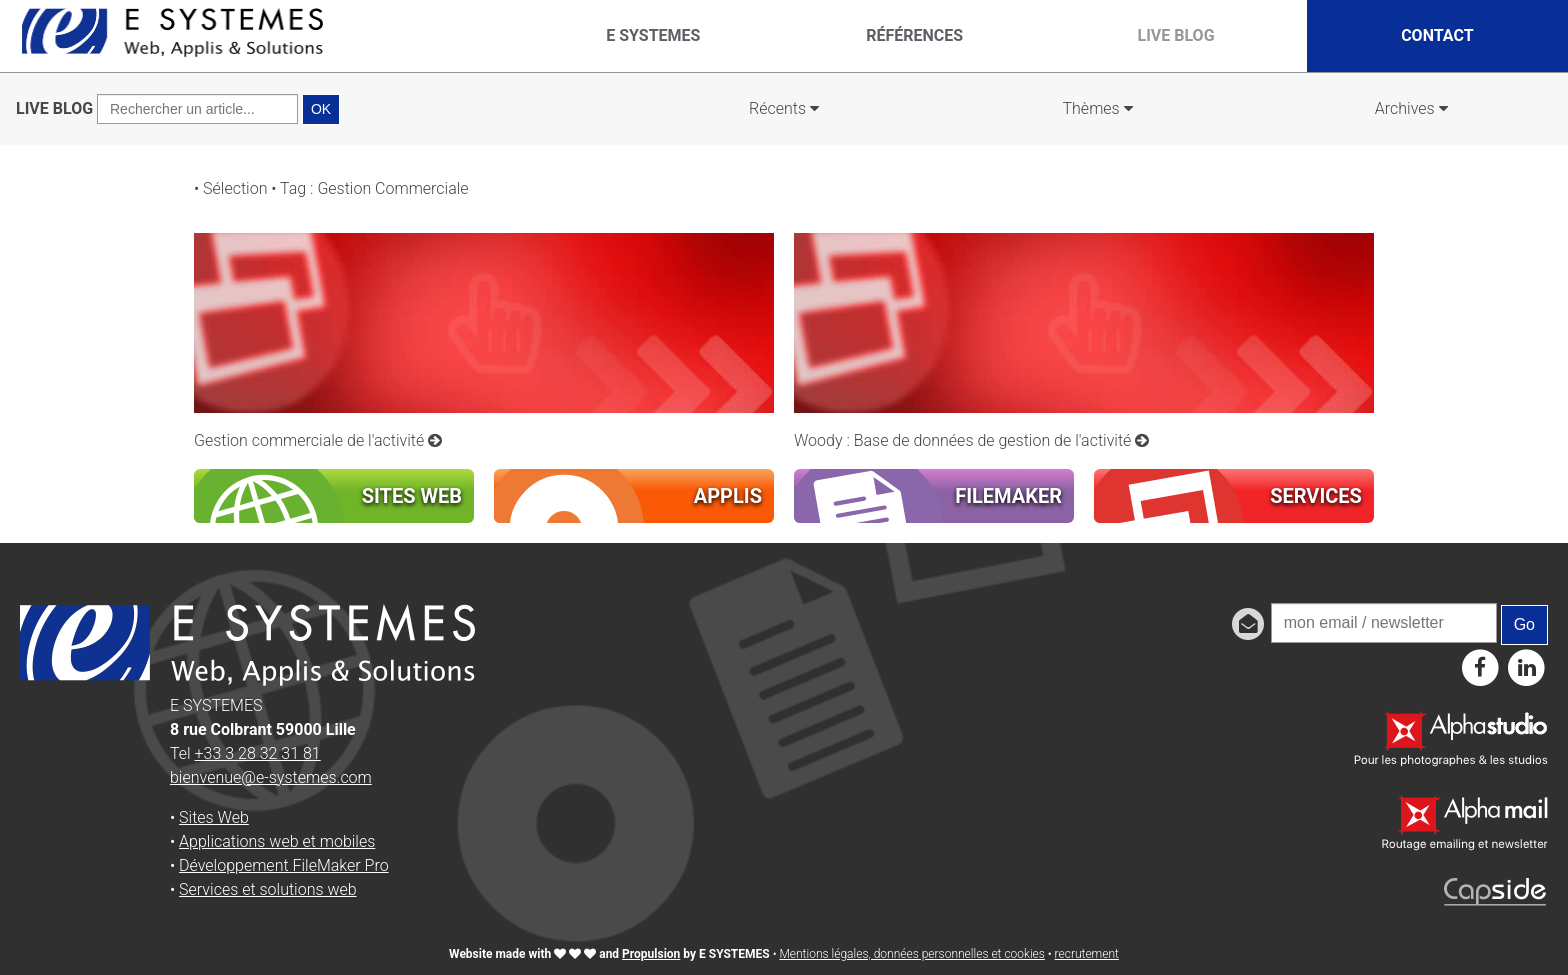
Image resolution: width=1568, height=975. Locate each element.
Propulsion (651, 954)
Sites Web (214, 817)
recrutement (1087, 954)
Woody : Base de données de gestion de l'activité (971, 440)
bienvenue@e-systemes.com (271, 777)
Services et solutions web (268, 889)
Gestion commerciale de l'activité (318, 440)
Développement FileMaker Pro (284, 865)
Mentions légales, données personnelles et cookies (911, 954)
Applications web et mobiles (277, 841)
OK (321, 109)
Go (1524, 624)
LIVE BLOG (54, 108)
